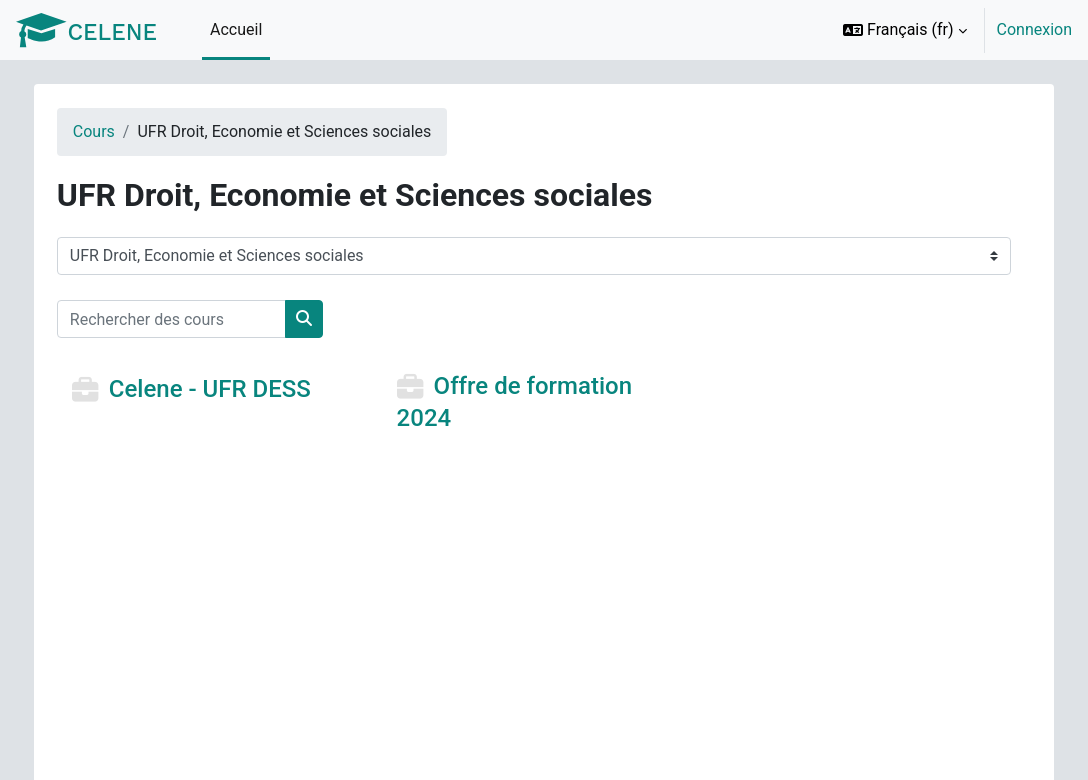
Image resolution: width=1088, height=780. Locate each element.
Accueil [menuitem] (236, 29)
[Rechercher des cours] (185, 319)
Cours (108, 131)
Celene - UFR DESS (224, 390)
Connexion (1034, 29)
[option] (951, 30)
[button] (905, 30)
